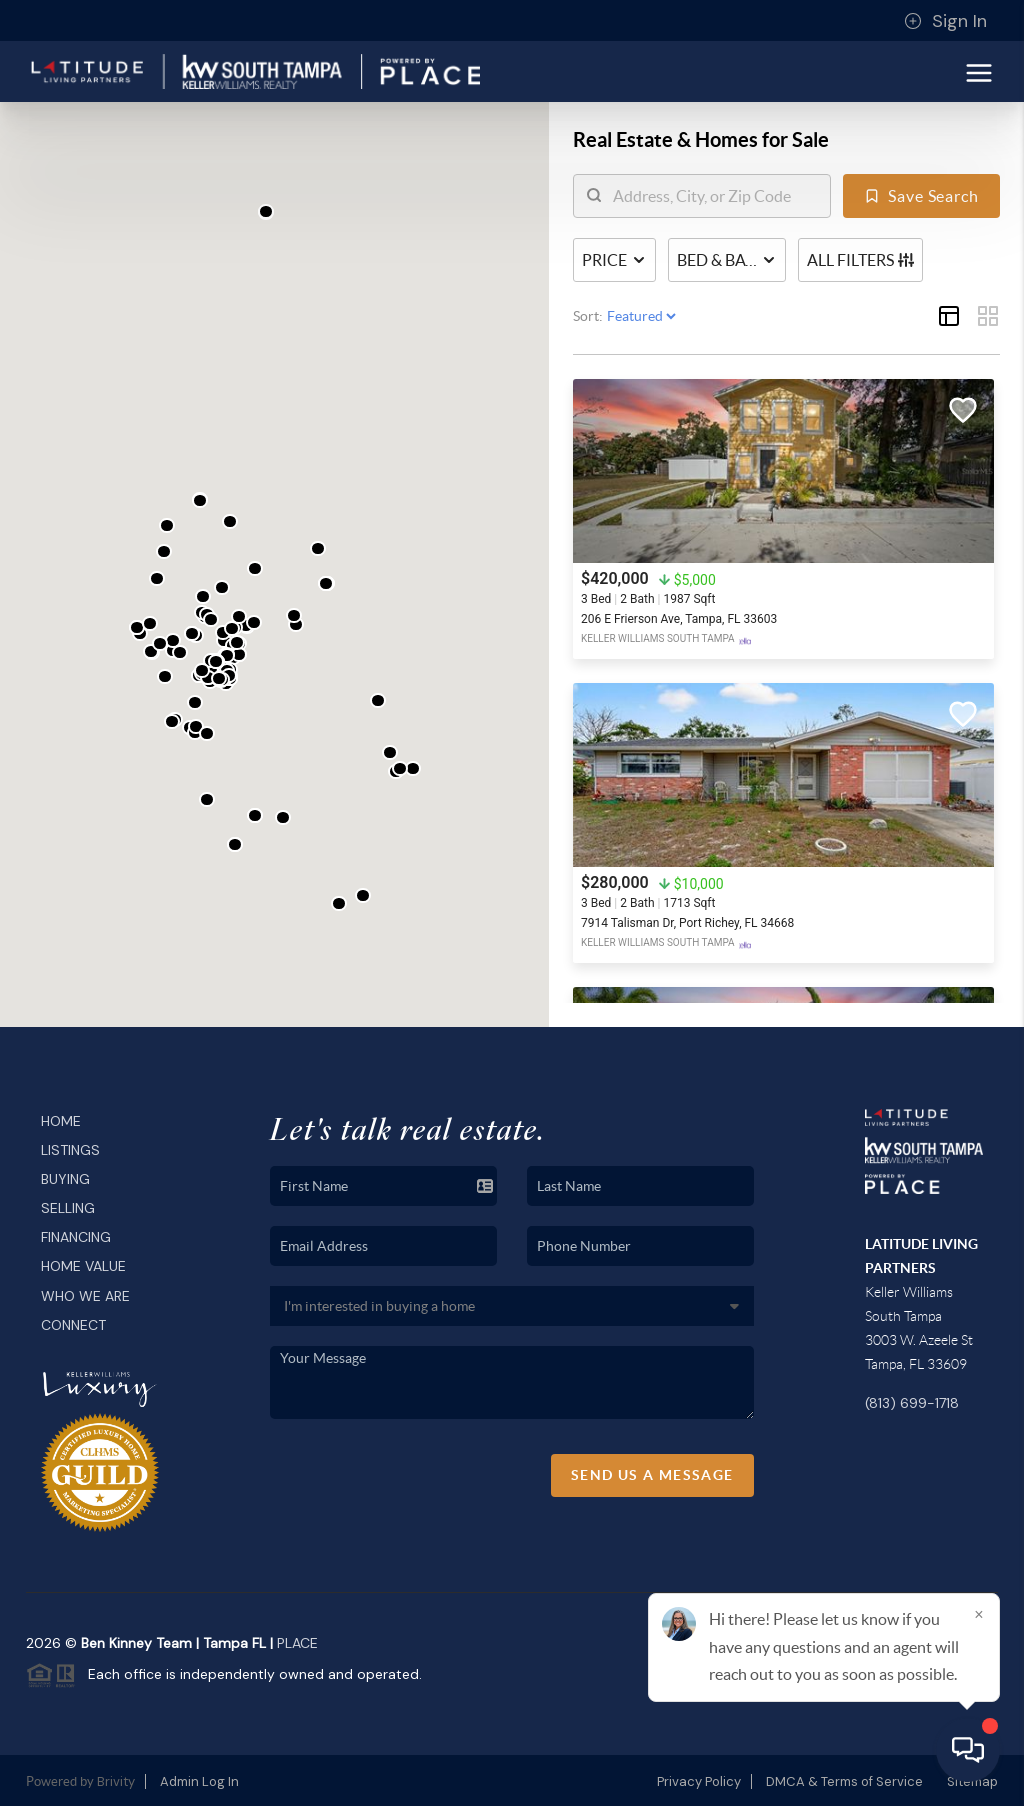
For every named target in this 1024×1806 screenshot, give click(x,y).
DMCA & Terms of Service (844, 1781)
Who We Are (85, 1296)
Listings (70, 1150)
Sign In (945, 21)
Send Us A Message (652, 1475)
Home (61, 1121)
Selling (68, 1208)
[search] (714, 196)
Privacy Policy (699, 1781)
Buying (65, 1179)
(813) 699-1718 (912, 1403)
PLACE (297, 1643)
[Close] (979, 1614)
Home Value (83, 1266)
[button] (164, 551)
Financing (76, 1237)
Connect (73, 1325)
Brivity (116, 1781)
